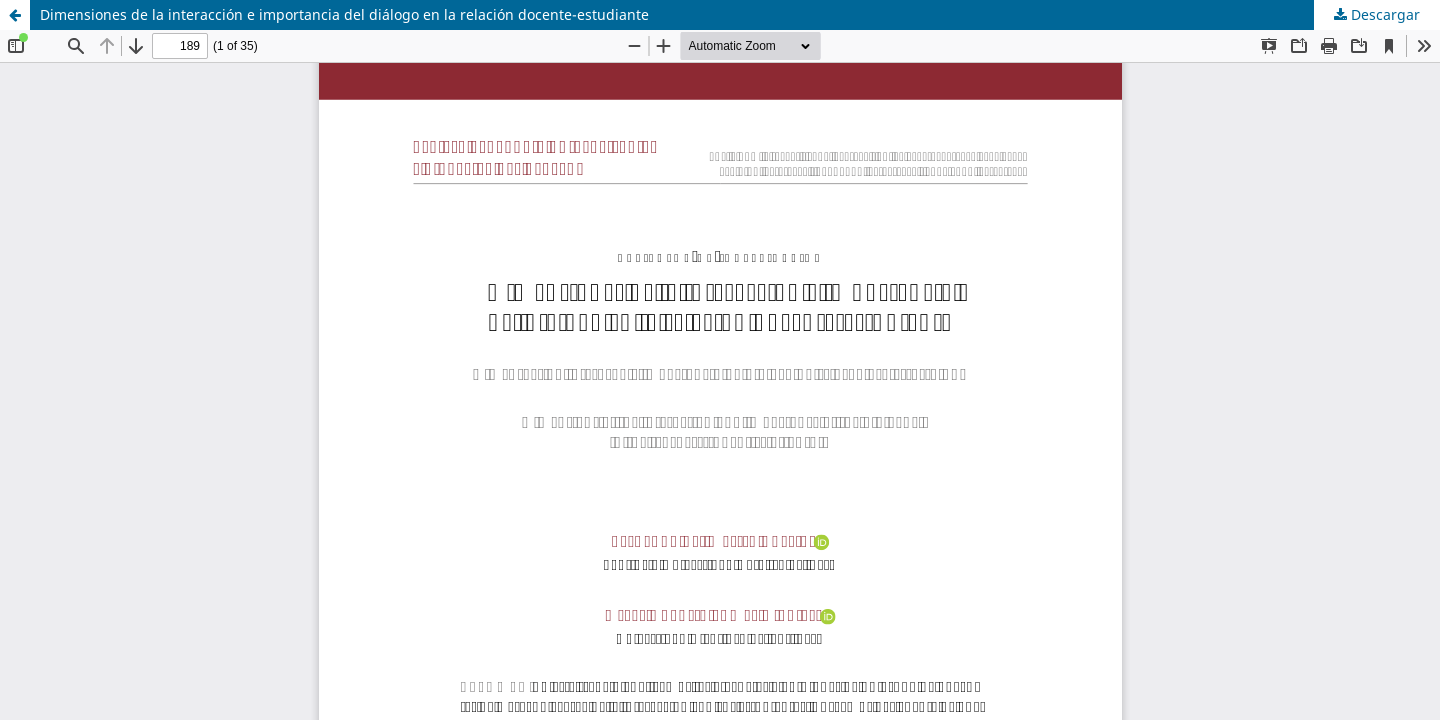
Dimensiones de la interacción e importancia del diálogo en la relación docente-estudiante (344, 14)
